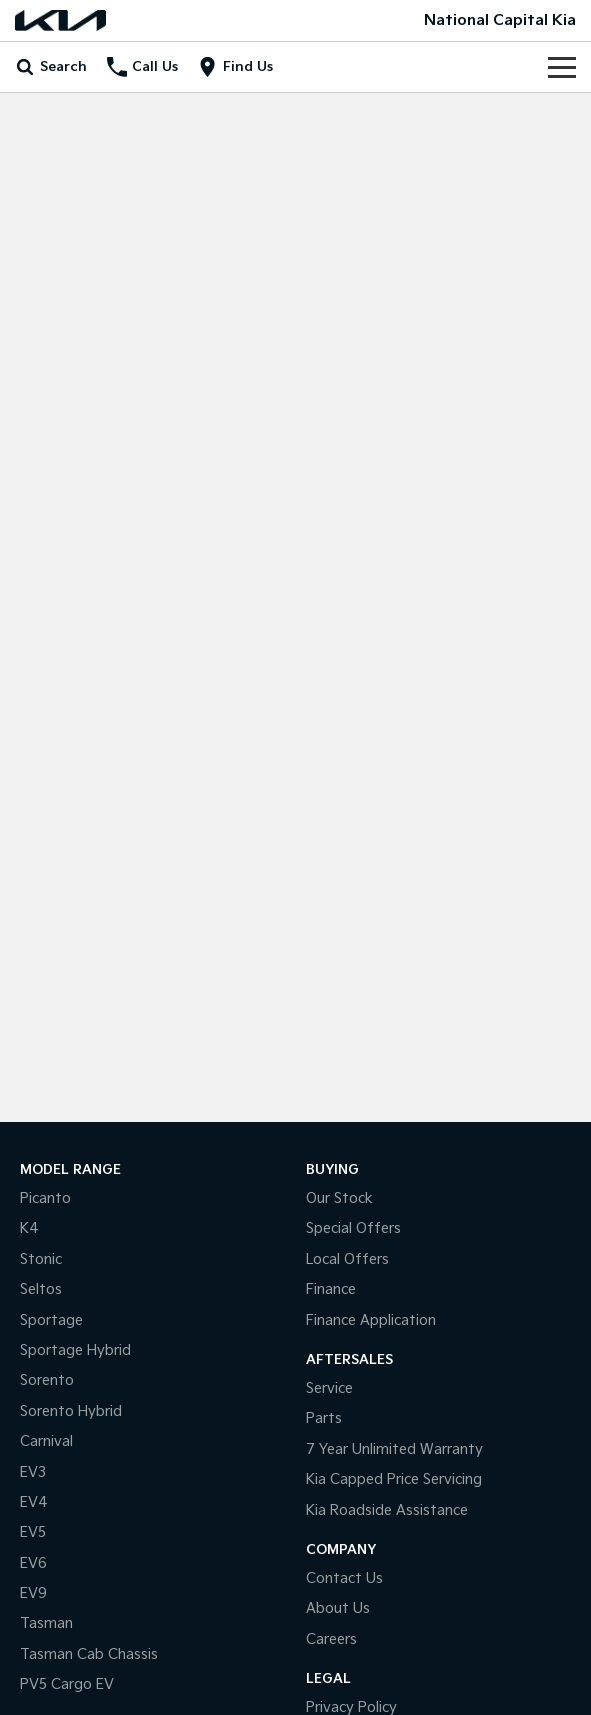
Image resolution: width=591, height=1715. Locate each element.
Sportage (51, 1320)
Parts (324, 1418)
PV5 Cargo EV (67, 1684)
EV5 (33, 1532)
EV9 (33, 1593)
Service (329, 1388)
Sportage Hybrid (75, 1350)
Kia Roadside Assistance (387, 1510)
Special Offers (353, 1228)
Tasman (46, 1623)
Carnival (46, 1441)
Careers (331, 1639)
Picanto (45, 1198)
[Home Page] (60, 20)
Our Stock (339, 1198)
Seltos (41, 1289)
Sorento (47, 1380)
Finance (331, 1289)
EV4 (34, 1502)
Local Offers (347, 1259)
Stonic (41, 1259)
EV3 (33, 1472)
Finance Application (371, 1320)
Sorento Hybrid (71, 1411)
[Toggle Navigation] (562, 67)
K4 (29, 1228)
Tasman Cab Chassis (89, 1654)
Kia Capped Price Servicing (394, 1479)
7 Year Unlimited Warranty (394, 1449)
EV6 (33, 1563)
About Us (338, 1608)
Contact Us (344, 1578)
